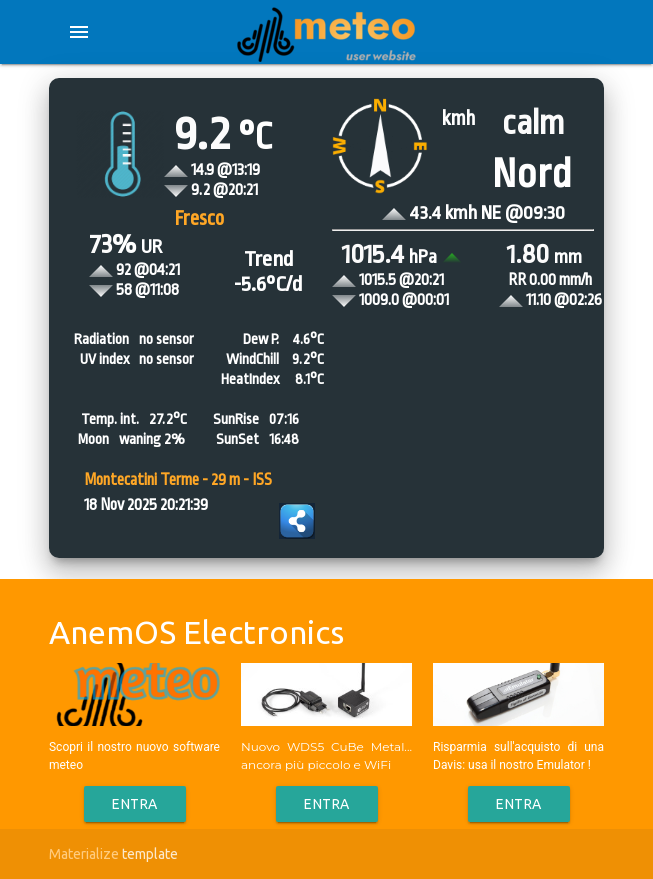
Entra (135, 804)
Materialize (84, 854)
